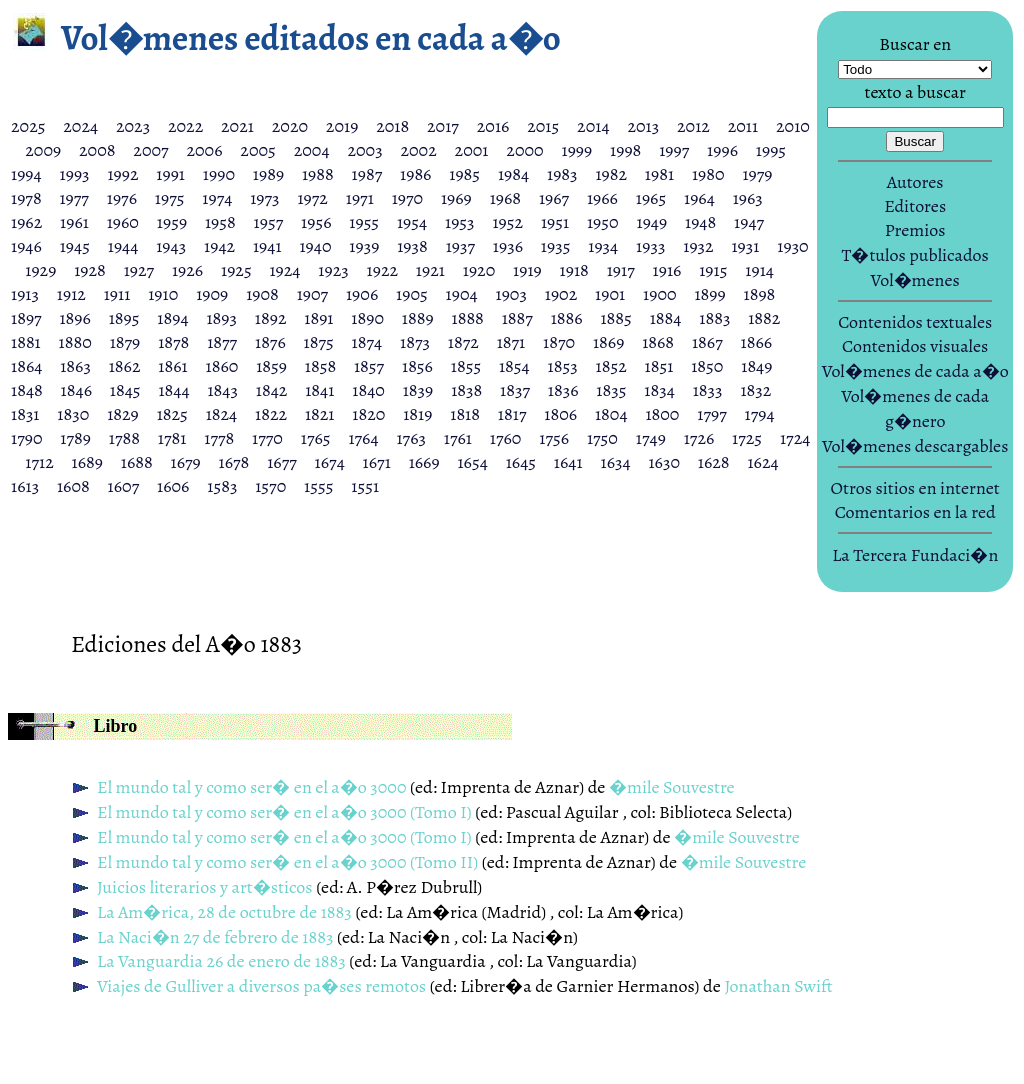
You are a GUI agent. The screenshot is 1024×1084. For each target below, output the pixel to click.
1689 (87, 462)
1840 (368, 390)
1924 (284, 270)
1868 (658, 342)
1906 (362, 294)
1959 (172, 222)
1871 (511, 342)
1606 (173, 486)
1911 (117, 294)
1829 (123, 414)
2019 (342, 126)
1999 (577, 150)
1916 (667, 270)
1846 (76, 390)
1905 (412, 294)
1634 (615, 462)
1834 (659, 390)
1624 (762, 462)
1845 (125, 390)
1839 (418, 390)
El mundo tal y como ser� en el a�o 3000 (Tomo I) (284, 812)
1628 (714, 462)
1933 (650, 246)
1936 (508, 246)
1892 (271, 318)
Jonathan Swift (778, 986)
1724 (795, 438)
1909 (212, 294)
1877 (222, 342)
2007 (150, 150)
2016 (493, 126)
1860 (222, 366)
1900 (660, 294)
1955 (364, 222)
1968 (505, 198)
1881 (26, 342)
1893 (221, 318)
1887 (517, 318)
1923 (333, 270)
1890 (367, 318)
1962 (26, 222)
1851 (659, 366)
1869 (608, 342)
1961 (74, 222)
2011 (743, 126)
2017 (443, 126)
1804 (611, 414)
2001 (472, 150)
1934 (603, 246)
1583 (222, 486)
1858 (320, 366)
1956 (316, 222)
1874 (367, 342)
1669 (424, 462)
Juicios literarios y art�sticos (205, 887)
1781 (172, 438)
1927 (139, 270)
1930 (792, 246)
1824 (222, 414)
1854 (514, 366)
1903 (511, 294)
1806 (560, 414)
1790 (27, 438)
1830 (73, 414)
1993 (75, 174)
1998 (625, 150)
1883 (714, 318)
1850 (707, 366)
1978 (26, 198)
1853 (563, 366)
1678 (234, 462)
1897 (26, 318)
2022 (185, 126)
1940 (315, 246)
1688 (137, 462)
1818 (465, 414)
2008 (97, 150)
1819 (417, 414)
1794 (760, 414)
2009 (43, 150)
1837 (515, 390)
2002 (418, 150)
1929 (40, 270)
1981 (659, 174)
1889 (418, 318)
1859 (271, 366)
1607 (124, 486)
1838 (466, 390)
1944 (123, 246)
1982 (611, 174)
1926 (187, 270)
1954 (412, 222)
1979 (757, 174)
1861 (172, 366)
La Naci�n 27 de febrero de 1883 (215, 937)
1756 (554, 438)
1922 (382, 270)
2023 (133, 126)
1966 (602, 198)
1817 (512, 414)
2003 (364, 150)
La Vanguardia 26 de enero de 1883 (221, 961)
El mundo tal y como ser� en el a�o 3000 (252, 787)
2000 (524, 150)
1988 (318, 174)
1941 (267, 246)
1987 (367, 174)
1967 (554, 198)
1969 (456, 198)
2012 (693, 126)
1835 (611, 390)
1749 (651, 438)
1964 (699, 198)
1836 (563, 390)
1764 (363, 438)
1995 (771, 150)
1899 (709, 294)
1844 (173, 390)
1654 (472, 462)
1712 (39, 462)
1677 (282, 462)
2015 (543, 126)
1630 (664, 462)
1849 (756, 366)
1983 (562, 174)
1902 (561, 294)
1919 (527, 270)
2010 (793, 126)
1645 (521, 462)
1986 (415, 174)
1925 (236, 270)
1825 (172, 414)
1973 (264, 198)
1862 (125, 366)
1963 (748, 198)
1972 (312, 198)
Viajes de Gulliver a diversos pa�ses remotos (261, 986)
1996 (722, 150)
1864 (26, 366)
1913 (25, 294)
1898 (760, 294)
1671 (377, 462)
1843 (222, 390)
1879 (125, 342)
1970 (408, 198)
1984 (513, 174)
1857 (369, 366)
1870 (559, 342)
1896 (74, 318)
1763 (411, 438)
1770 (267, 438)
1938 (412, 246)
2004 (312, 150)
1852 (611, 366)
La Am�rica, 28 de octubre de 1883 (224, 912)
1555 (318, 486)
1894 (172, 318)
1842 (272, 390)
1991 (170, 174)
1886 (567, 318)
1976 (122, 198)
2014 (593, 126)
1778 (219, 438)
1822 (271, 414)
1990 (219, 174)
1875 (319, 342)
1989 (268, 174)
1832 (755, 390)
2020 (290, 126)
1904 (462, 294)
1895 (124, 318)
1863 (75, 366)
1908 (262, 294)
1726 (699, 438)
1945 (75, 246)
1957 (269, 222)
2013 (643, 126)
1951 (555, 222)
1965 (651, 198)
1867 (707, 342)
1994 (26, 174)
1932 (698, 246)
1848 (27, 390)
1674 (330, 462)
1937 (460, 246)
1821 (320, 414)
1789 (75, 438)
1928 (90, 270)
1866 (757, 342)
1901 (610, 294)
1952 (507, 222)
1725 (747, 438)
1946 (26, 246)
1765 (316, 438)
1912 (71, 294)
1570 (270, 486)
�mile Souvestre (672, 787)
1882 (764, 318)
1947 (749, 222)
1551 (365, 486)
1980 (708, 174)
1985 (464, 174)
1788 (124, 438)
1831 (25, 414)
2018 (392, 126)
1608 (73, 486)
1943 (171, 246)
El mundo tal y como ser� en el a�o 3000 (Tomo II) (287, 862)
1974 (217, 198)
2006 (204, 150)
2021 (237, 126)
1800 (662, 414)
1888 (468, 318)
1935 (556, 246)
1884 (666, 318)
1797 (711, 414)
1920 (479, 270)
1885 (615, 318)
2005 (257, 150)
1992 (122, 174)
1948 (700, 222)
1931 (745, 246)
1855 (466, 366)
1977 (73, 198)
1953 (460, 222)
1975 (170, 198)
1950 (603, 222)
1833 (708, 390)
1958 (220, 222)
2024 (80, 126)
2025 (28, 126)
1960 (123, 222)
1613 (25, 486)
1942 (219, 246)
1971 (360, 198)
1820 (368, 414)
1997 (674, 150)
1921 (430, 270)
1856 (417, 366)
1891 (318, 318)
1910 (163, 294)
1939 (364, 246)
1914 (759, 270)
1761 (458, 438)
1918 (574, 270)
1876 (270, 342)
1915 (713, 270)
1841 (319, 390)
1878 (173, 342)
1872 (463, 342)
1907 (313, 294)
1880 (75, 342)
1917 (621, 270)
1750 (602, 438)
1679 (186, 462)
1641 (568, 462)
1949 (651, 222)
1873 (415, 342)
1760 (506, 438)
